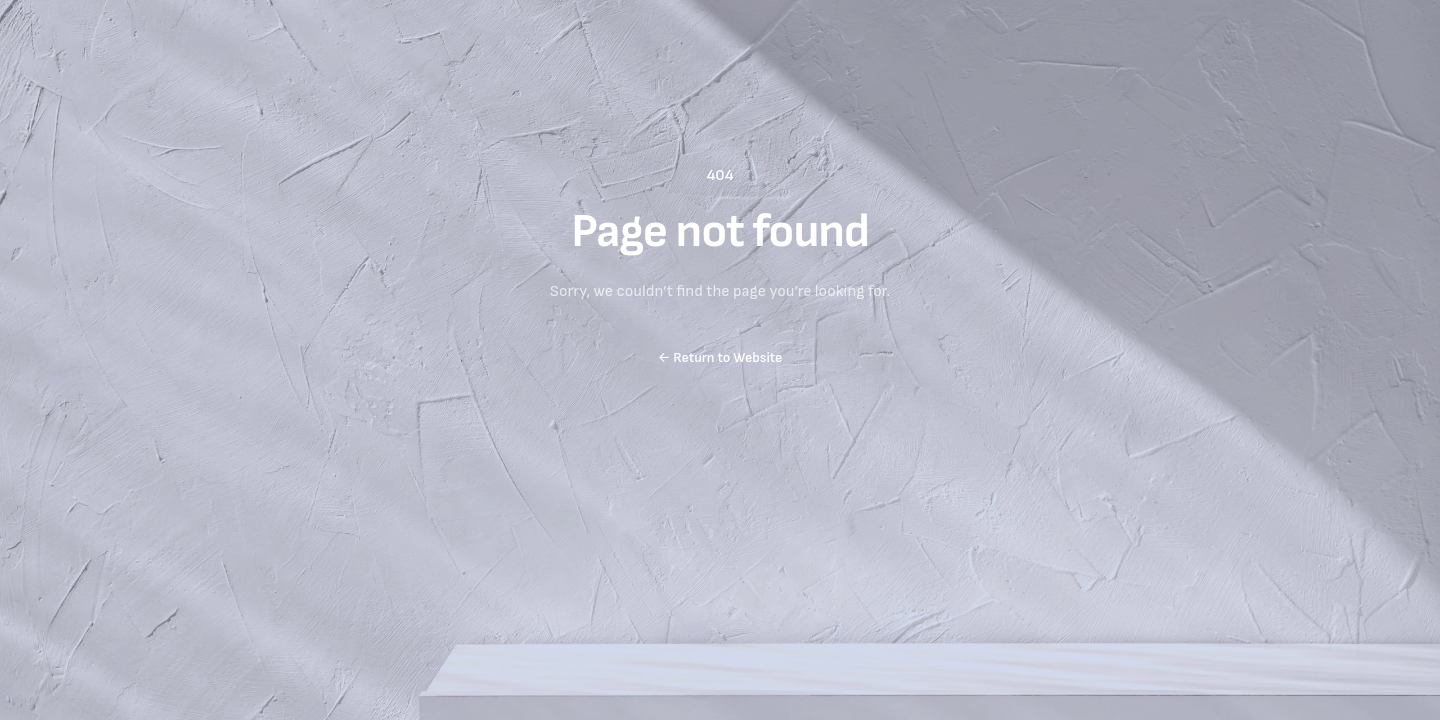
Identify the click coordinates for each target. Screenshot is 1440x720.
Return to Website (720, 357)
